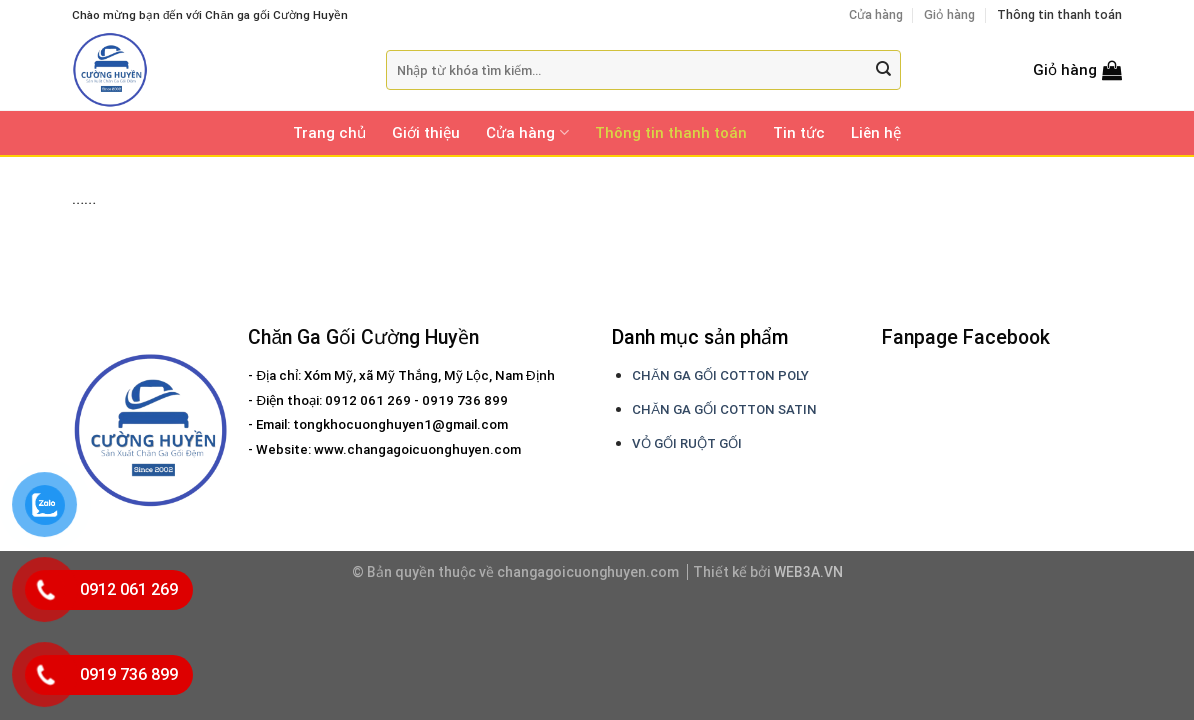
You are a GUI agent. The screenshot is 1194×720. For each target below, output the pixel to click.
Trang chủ (329, 133)
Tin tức (799, 133)
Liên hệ (876, 133)
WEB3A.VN (808, 572)
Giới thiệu (426, 133)
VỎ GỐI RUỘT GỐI (687, 443)
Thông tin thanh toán (1059, 14)
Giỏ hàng (949, 14)
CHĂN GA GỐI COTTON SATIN (724, 409)
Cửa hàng (876, 14)
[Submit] (883, 70)
